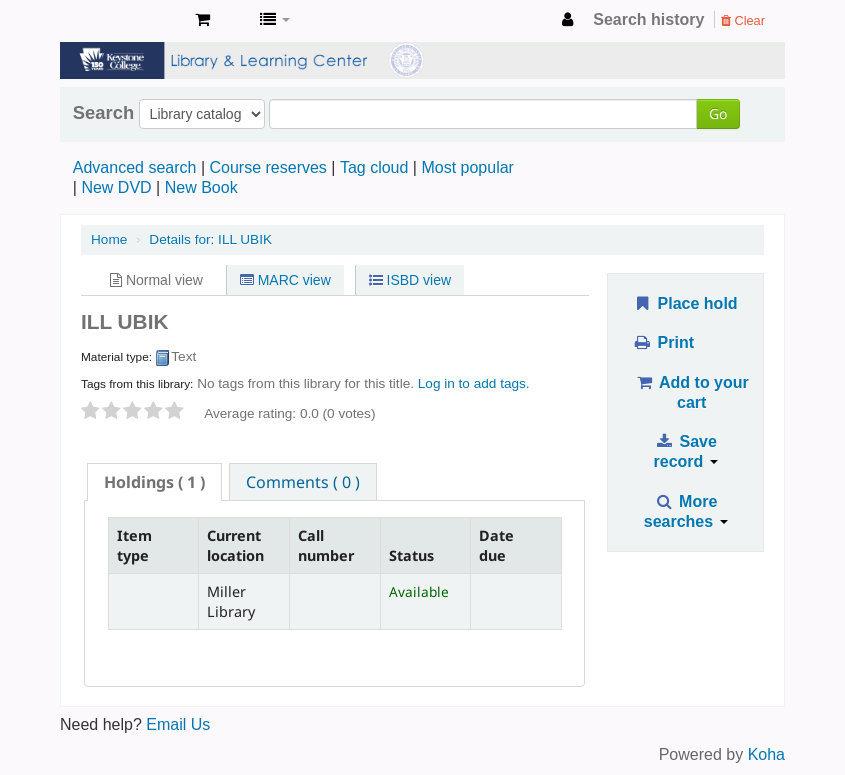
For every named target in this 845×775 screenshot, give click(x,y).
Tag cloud (374, 167)
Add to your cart (692, 392)
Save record (686, 451)
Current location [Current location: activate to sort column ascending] (235, 545)
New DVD (116, 187)
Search (103, 113)
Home (109, 239)
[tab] (154, 482)
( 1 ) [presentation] (154, 482)
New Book (201, 187)
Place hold (685, 303)
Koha (766, 754)
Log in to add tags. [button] (474, 383)
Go (718, 113)
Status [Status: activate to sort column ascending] (411, 555)
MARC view (285, 280)
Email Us (178, 724)
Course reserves (267, 167)
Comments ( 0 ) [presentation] (303, 482)
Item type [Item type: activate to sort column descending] (134, 545)
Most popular (467, 167)
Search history (648, 19)
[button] (202, 20)
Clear (743, 20)
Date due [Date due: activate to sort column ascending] (496, 545)
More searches (686, 511)
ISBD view (410, 280)
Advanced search (135, 167)
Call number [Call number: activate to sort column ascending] (326, 545)
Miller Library (130, 20)
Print (663, 342)
